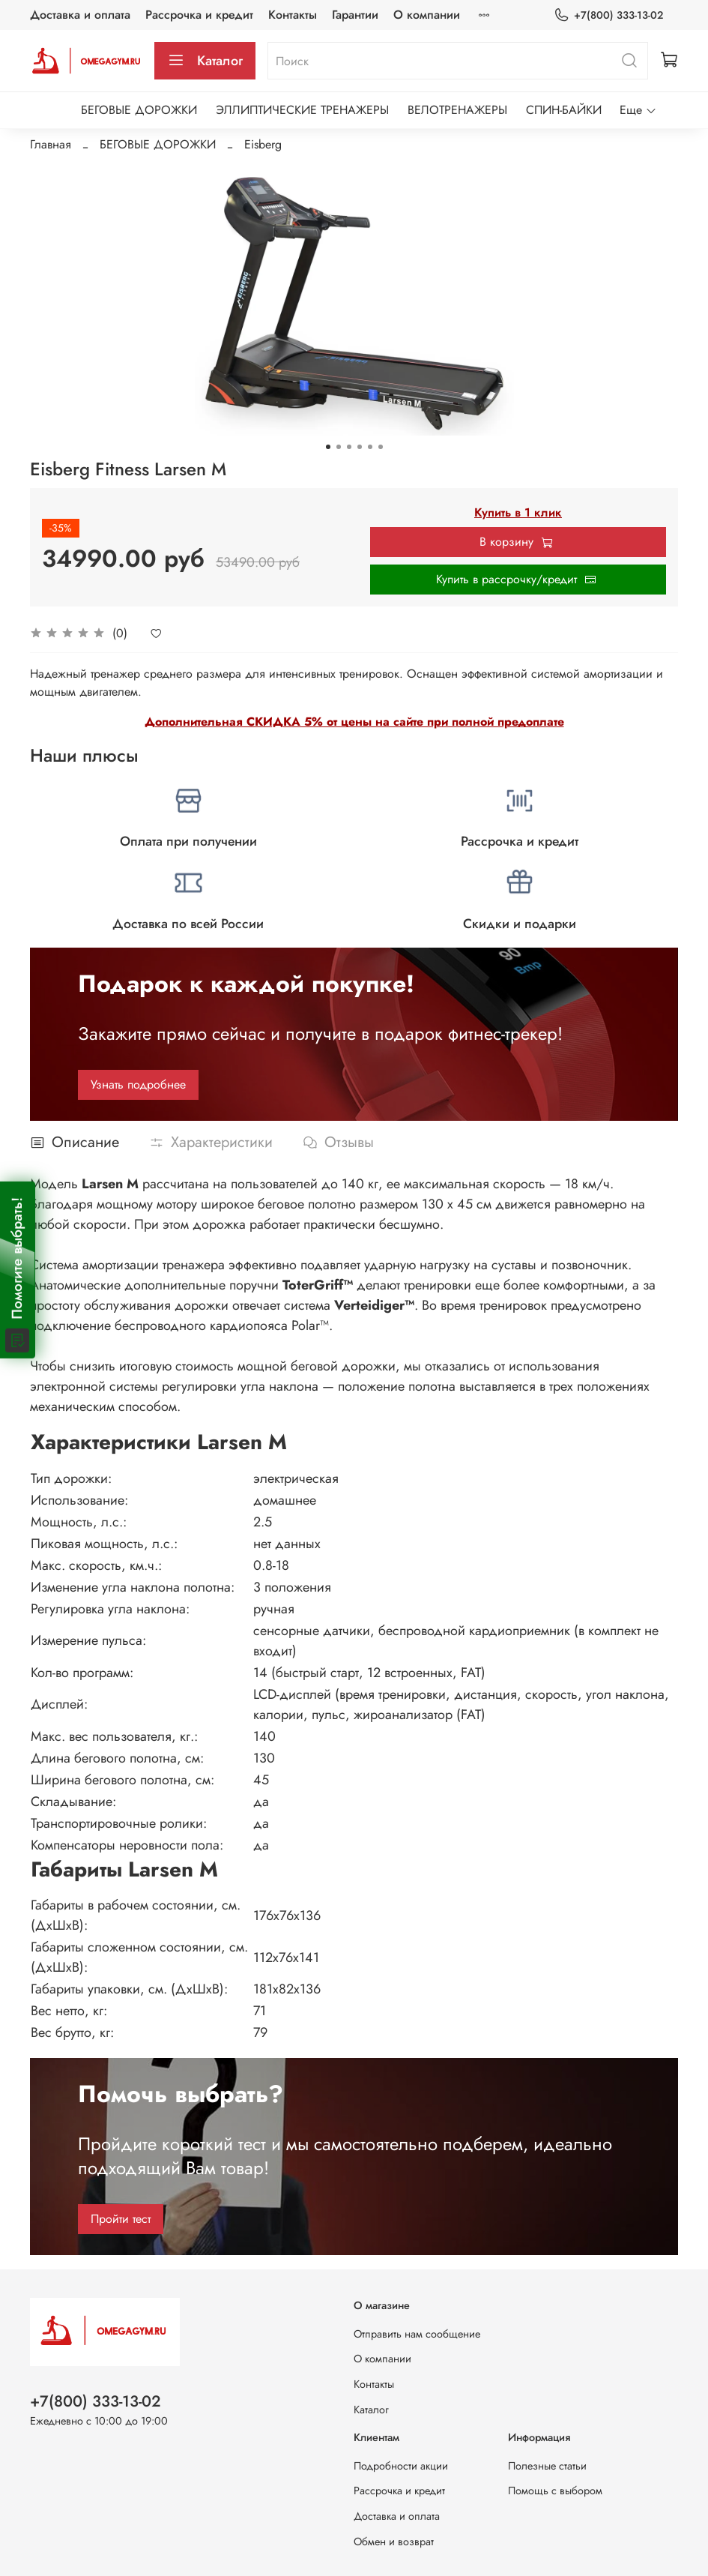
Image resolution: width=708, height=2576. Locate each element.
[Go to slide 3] (349, 447)
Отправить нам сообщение (417, 2333)
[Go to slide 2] (338, 447)
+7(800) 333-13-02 (608, 15)
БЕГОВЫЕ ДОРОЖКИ (139, 109)
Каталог (205, 60)
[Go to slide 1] (328, 447)
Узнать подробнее (138, 1084)
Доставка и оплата (80, 14)
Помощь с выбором (555, 2490)
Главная (50, 144)
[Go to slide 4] (359, 447)
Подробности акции (401, 2465)
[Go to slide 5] (370, 447)
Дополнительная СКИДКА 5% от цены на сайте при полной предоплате (354, 721)
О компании (426, 14)
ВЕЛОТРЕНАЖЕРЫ (457, 109)
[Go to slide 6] (380, 447)
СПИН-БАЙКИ (564, 109)
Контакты (292, 14)
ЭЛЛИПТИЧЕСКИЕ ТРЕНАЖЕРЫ (302, 109)
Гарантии (355, 14)
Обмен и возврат (394, 2541)
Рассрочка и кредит (199, 14)
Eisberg (263, 144)
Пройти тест (121, 2218)
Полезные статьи (547, 2465)
